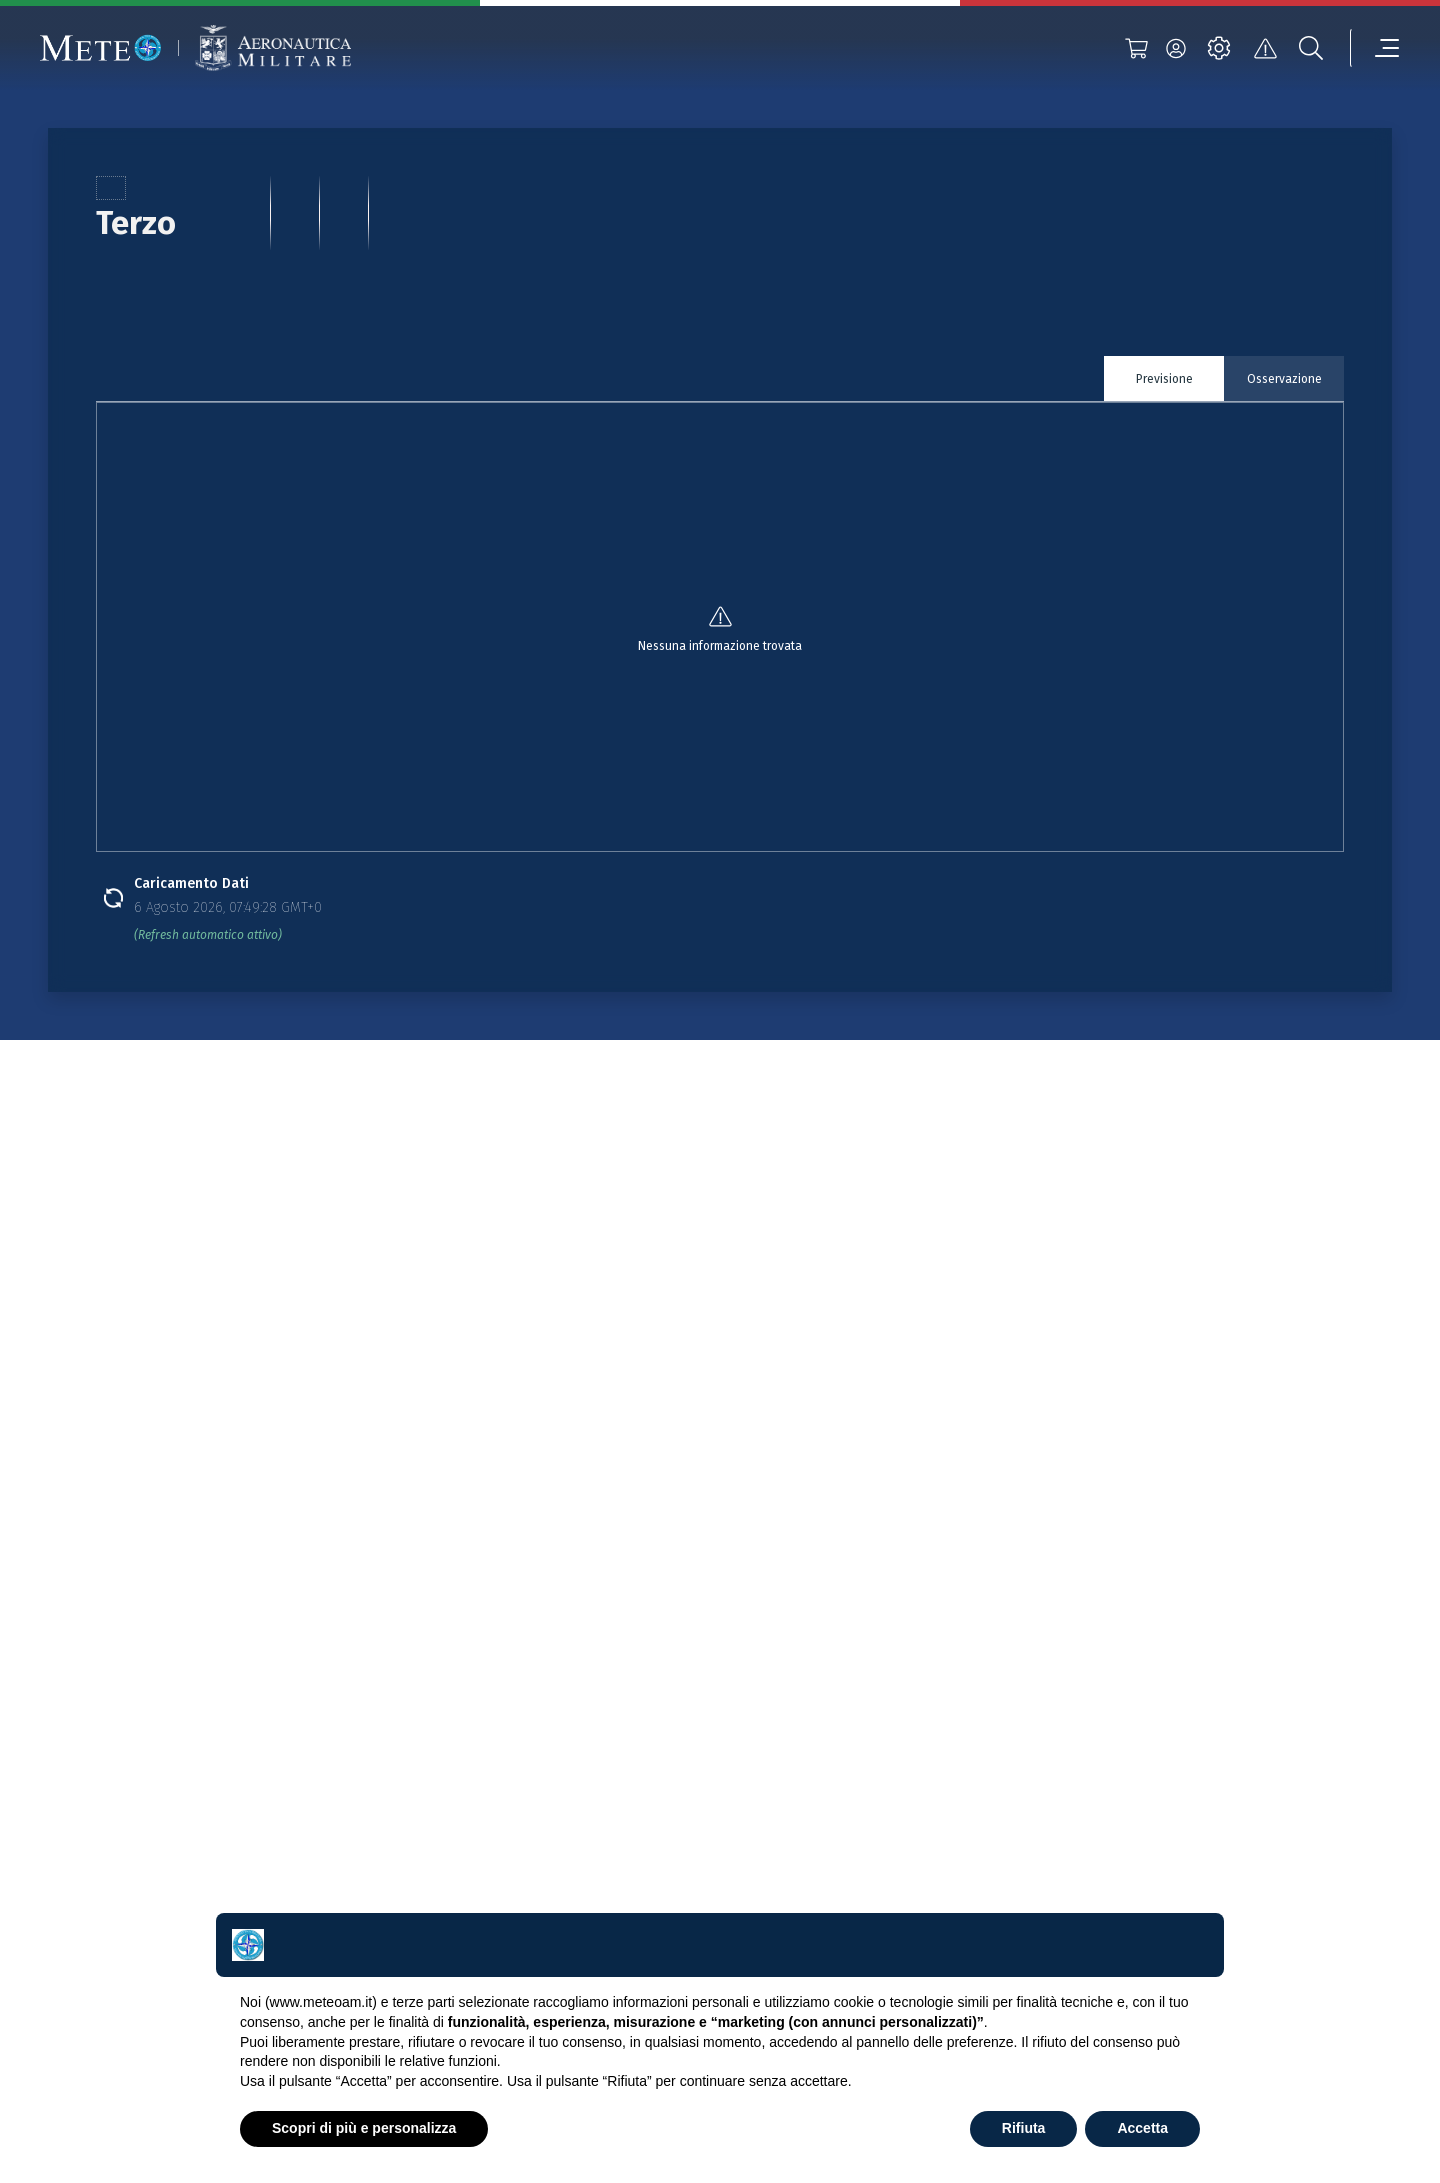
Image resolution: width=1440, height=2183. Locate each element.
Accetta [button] (1142, 2128)
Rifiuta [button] (1024, 2128)
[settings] (1219, 48)
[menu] (1375, 48)
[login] (1176, 48)
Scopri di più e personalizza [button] (364, 2128)
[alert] (1265, 48)
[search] (1311, 48)
